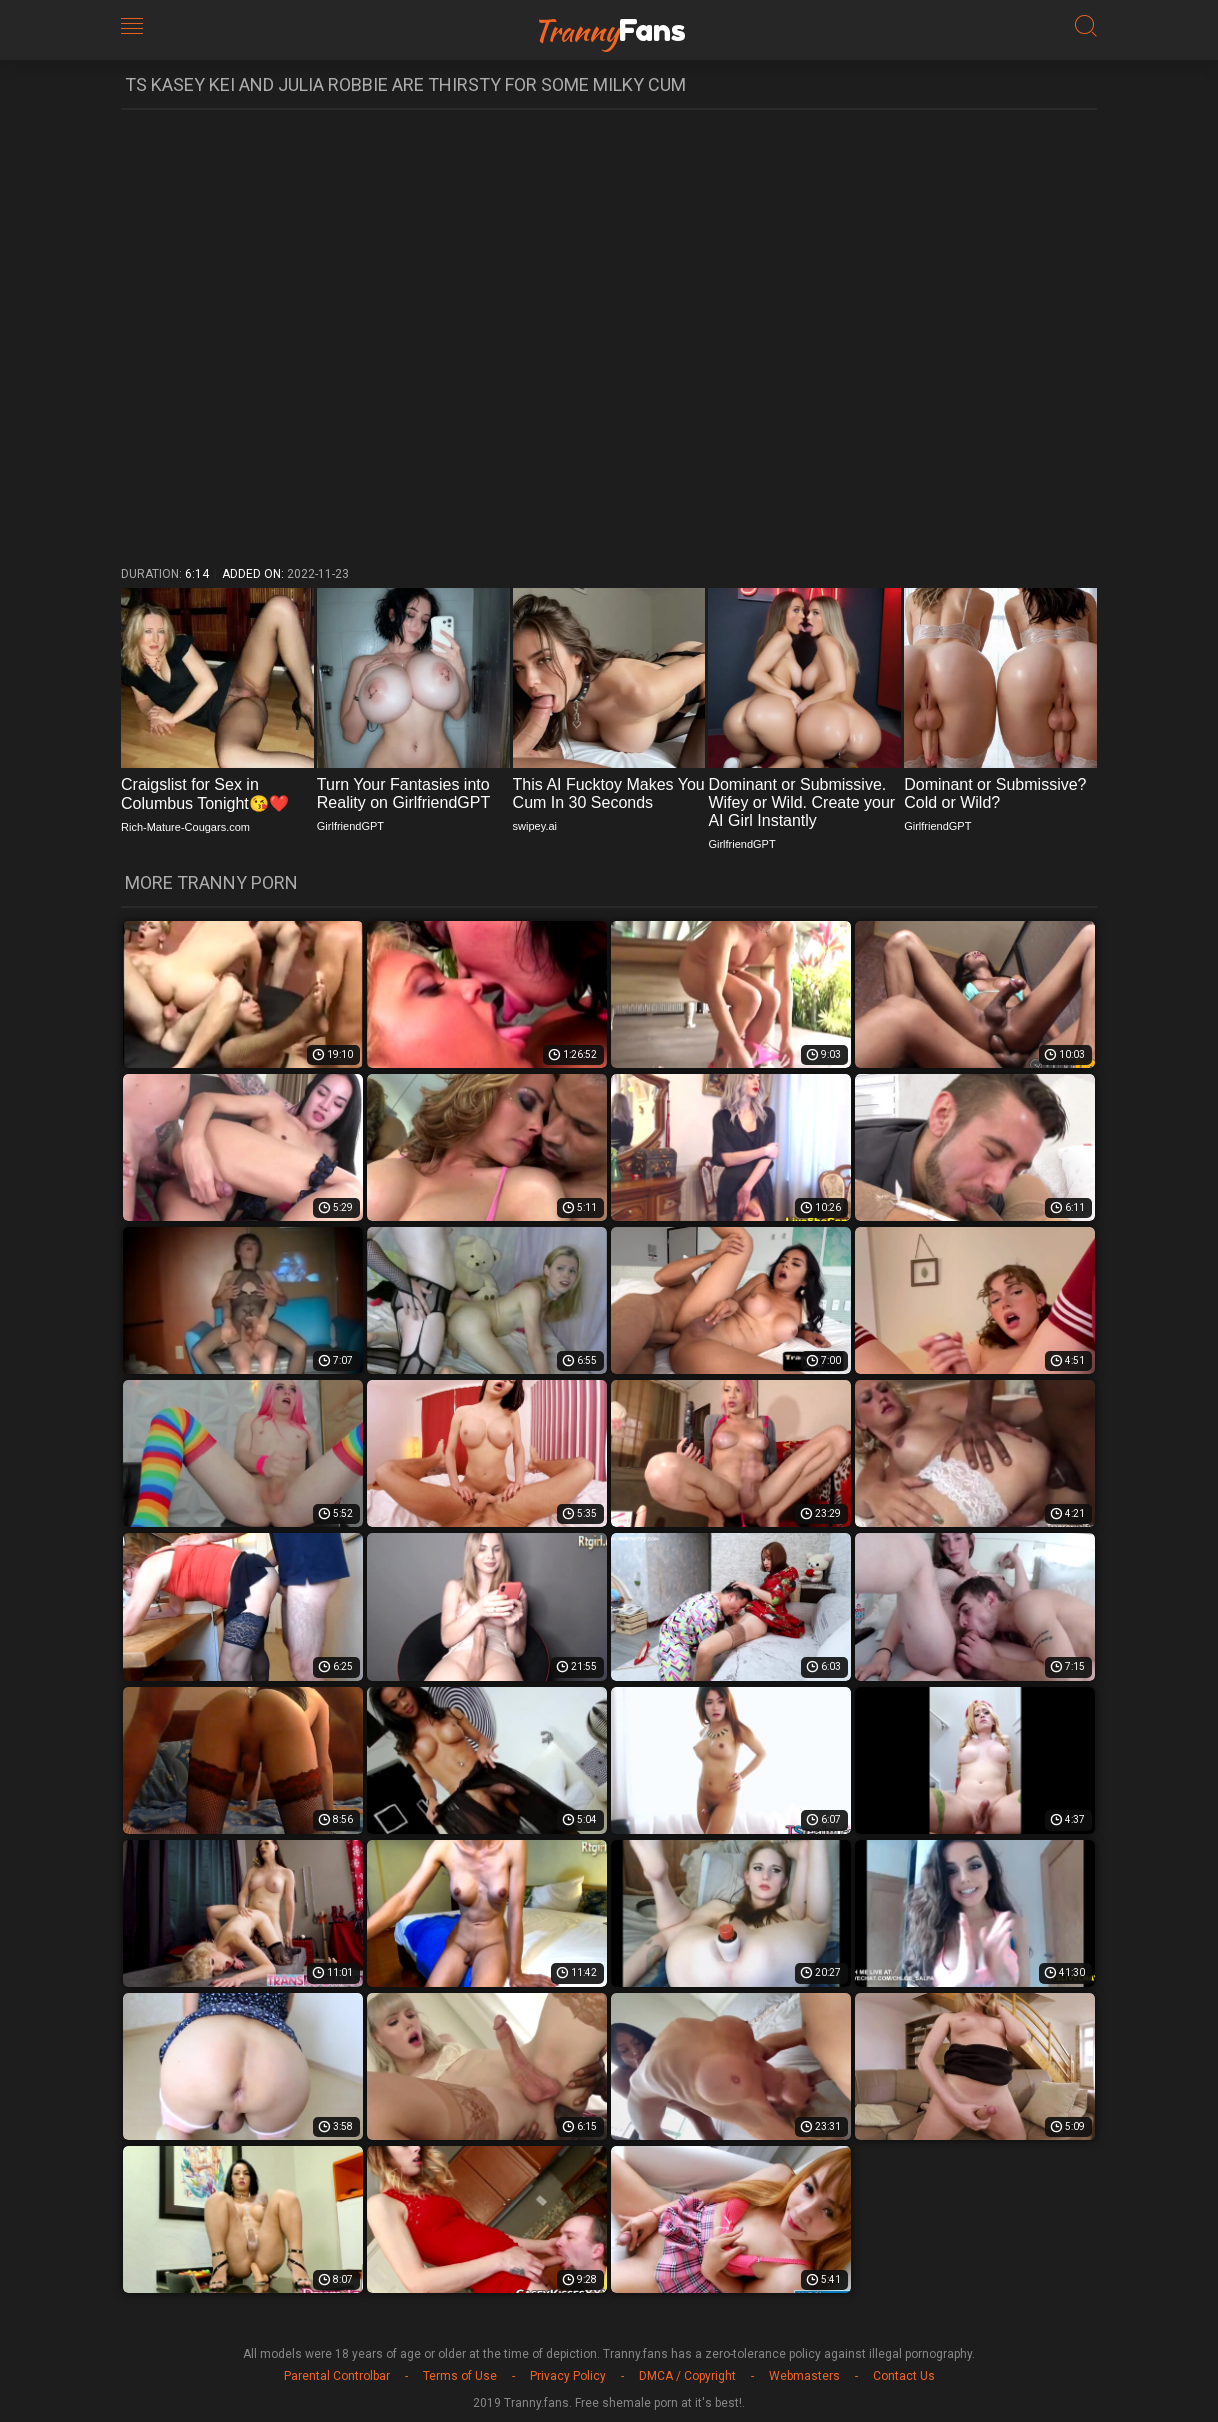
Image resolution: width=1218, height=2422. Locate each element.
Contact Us (904, 2376)
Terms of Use (460, 2376)
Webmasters (804, 2376)
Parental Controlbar (337, 2376)
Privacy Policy (568, 2376)
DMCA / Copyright (687, 2376)
